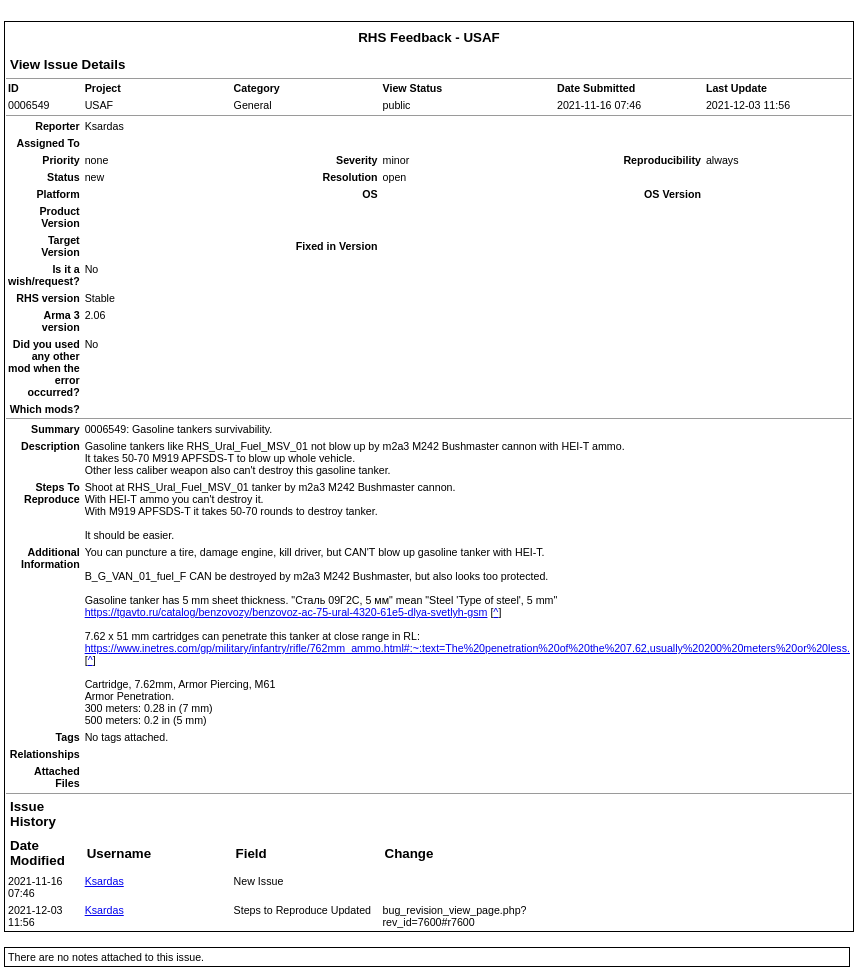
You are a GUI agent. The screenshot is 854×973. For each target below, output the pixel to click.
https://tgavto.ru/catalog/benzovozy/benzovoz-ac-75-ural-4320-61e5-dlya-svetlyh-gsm (286, 612)
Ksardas (104, 881)
